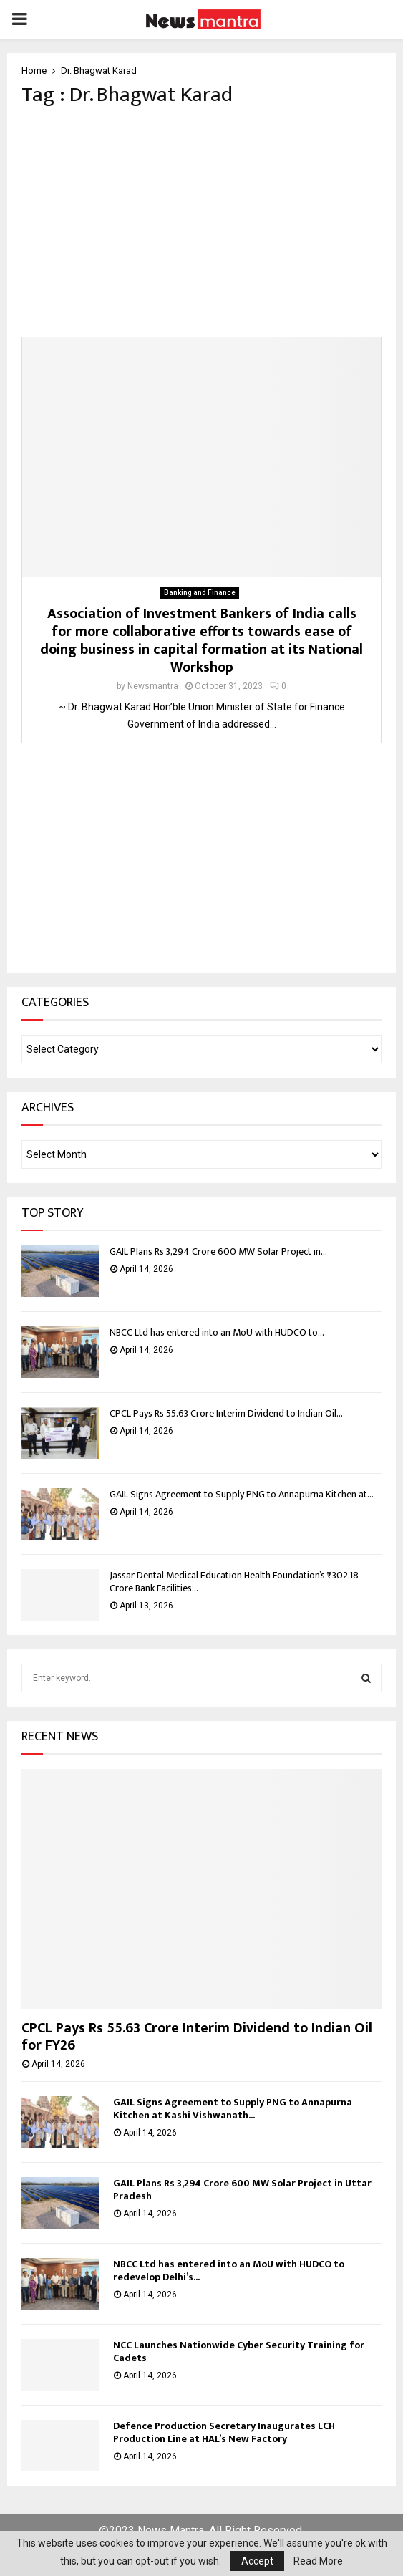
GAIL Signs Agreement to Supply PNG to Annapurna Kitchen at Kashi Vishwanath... (232, 2108)
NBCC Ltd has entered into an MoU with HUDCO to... (217, 1332)
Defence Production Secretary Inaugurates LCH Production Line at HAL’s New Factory (224, 2432)
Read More (318, 2561)
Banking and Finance (200, 593)
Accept (257, 2561)
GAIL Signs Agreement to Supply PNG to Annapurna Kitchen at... (242, 1494)
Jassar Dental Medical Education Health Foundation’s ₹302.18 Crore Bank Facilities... (234, 1581)
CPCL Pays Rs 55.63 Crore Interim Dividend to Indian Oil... (226, 1413)
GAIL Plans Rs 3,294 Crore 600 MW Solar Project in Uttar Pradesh (242, 2189)
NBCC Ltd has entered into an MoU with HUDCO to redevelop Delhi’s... (228, 2270)
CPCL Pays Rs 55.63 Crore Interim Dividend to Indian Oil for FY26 (196, 2037)
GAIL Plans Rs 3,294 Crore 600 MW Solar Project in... (218, 1251)
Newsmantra (152, 686)
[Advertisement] (201, 222)
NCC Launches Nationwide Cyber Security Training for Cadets (238, 2351)
